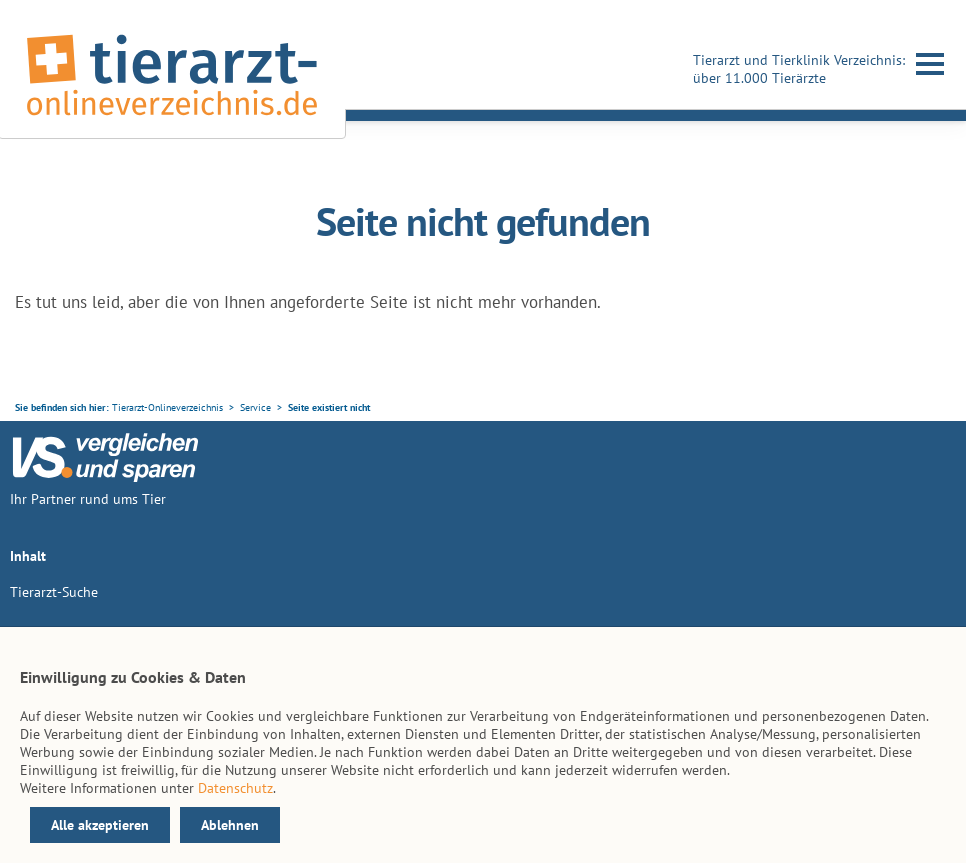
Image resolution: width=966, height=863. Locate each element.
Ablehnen (230, 825)
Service (255, 407)
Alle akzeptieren (100, 825)
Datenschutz (235, 788)
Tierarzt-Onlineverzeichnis (167, 407)
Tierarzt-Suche (54, 592)
